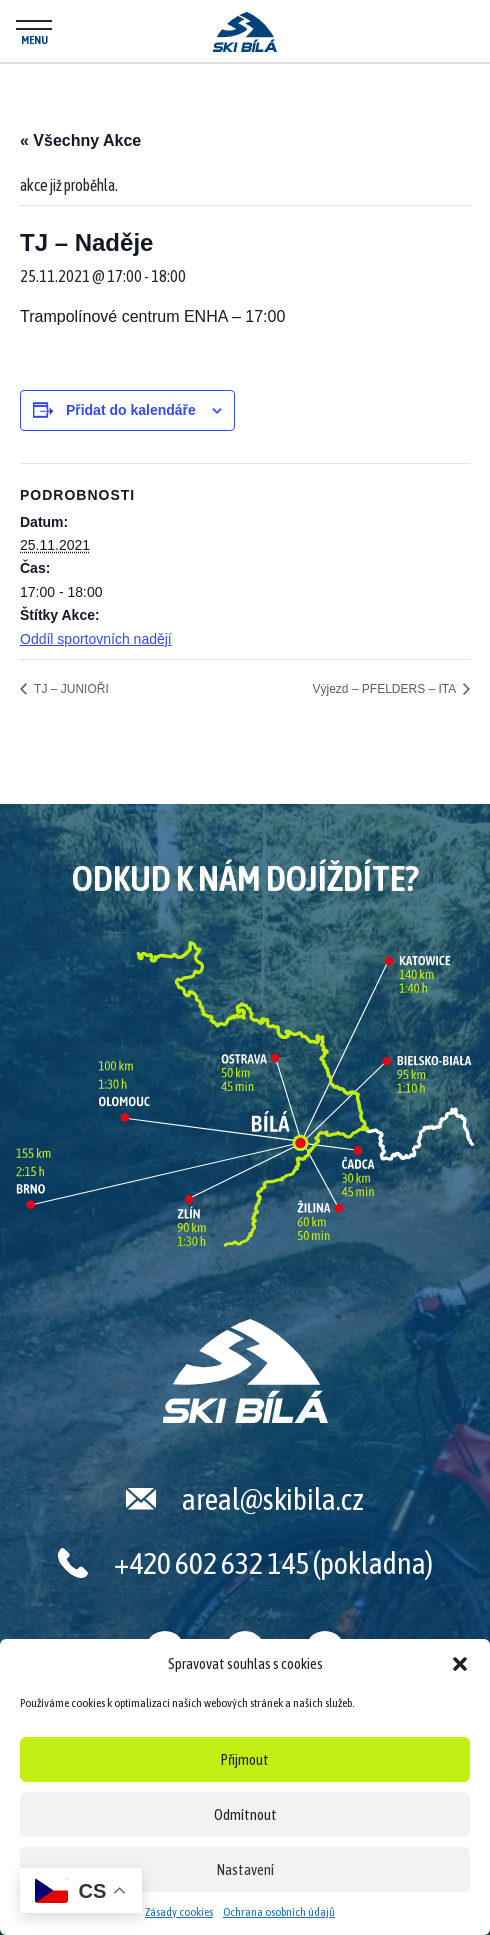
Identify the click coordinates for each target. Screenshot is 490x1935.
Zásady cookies (179, 1912)
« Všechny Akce (80, 140)
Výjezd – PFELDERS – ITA (385, 689)
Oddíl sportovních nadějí (96, 639)
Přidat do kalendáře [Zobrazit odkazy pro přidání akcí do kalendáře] (131, 410)
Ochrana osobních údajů (279, 1912)
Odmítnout (245, 1814)
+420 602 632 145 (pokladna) (273, 1563)
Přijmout (245, 1759)
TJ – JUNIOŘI (70, 689)
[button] (460, 1664)
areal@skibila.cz (273, 1499)
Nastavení (245, 1869)
